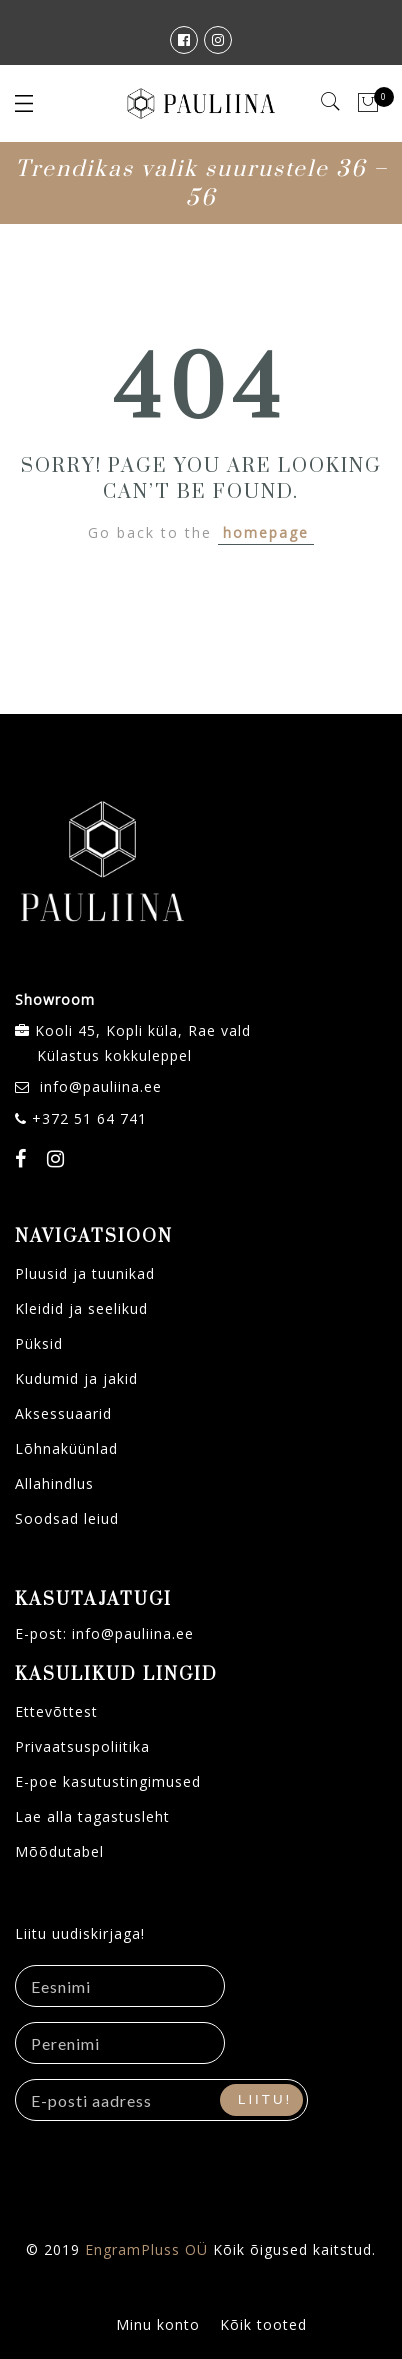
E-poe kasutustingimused (108, 1781)
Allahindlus (54, 1483)
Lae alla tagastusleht (92, 1816)
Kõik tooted (263, 2324)
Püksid (39, 1343)
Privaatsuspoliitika (82, 1746)
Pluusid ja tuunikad (85, 1273)
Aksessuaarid (63, 1413)
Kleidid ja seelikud (81, 1308)
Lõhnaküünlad (66, 1448)
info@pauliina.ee (101, 1086)
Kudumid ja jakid (76, 1378)
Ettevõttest (56, 1711)
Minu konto (158, 2324)
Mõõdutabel (59, 1851)
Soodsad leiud (67, 1518)
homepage (266, 532)
